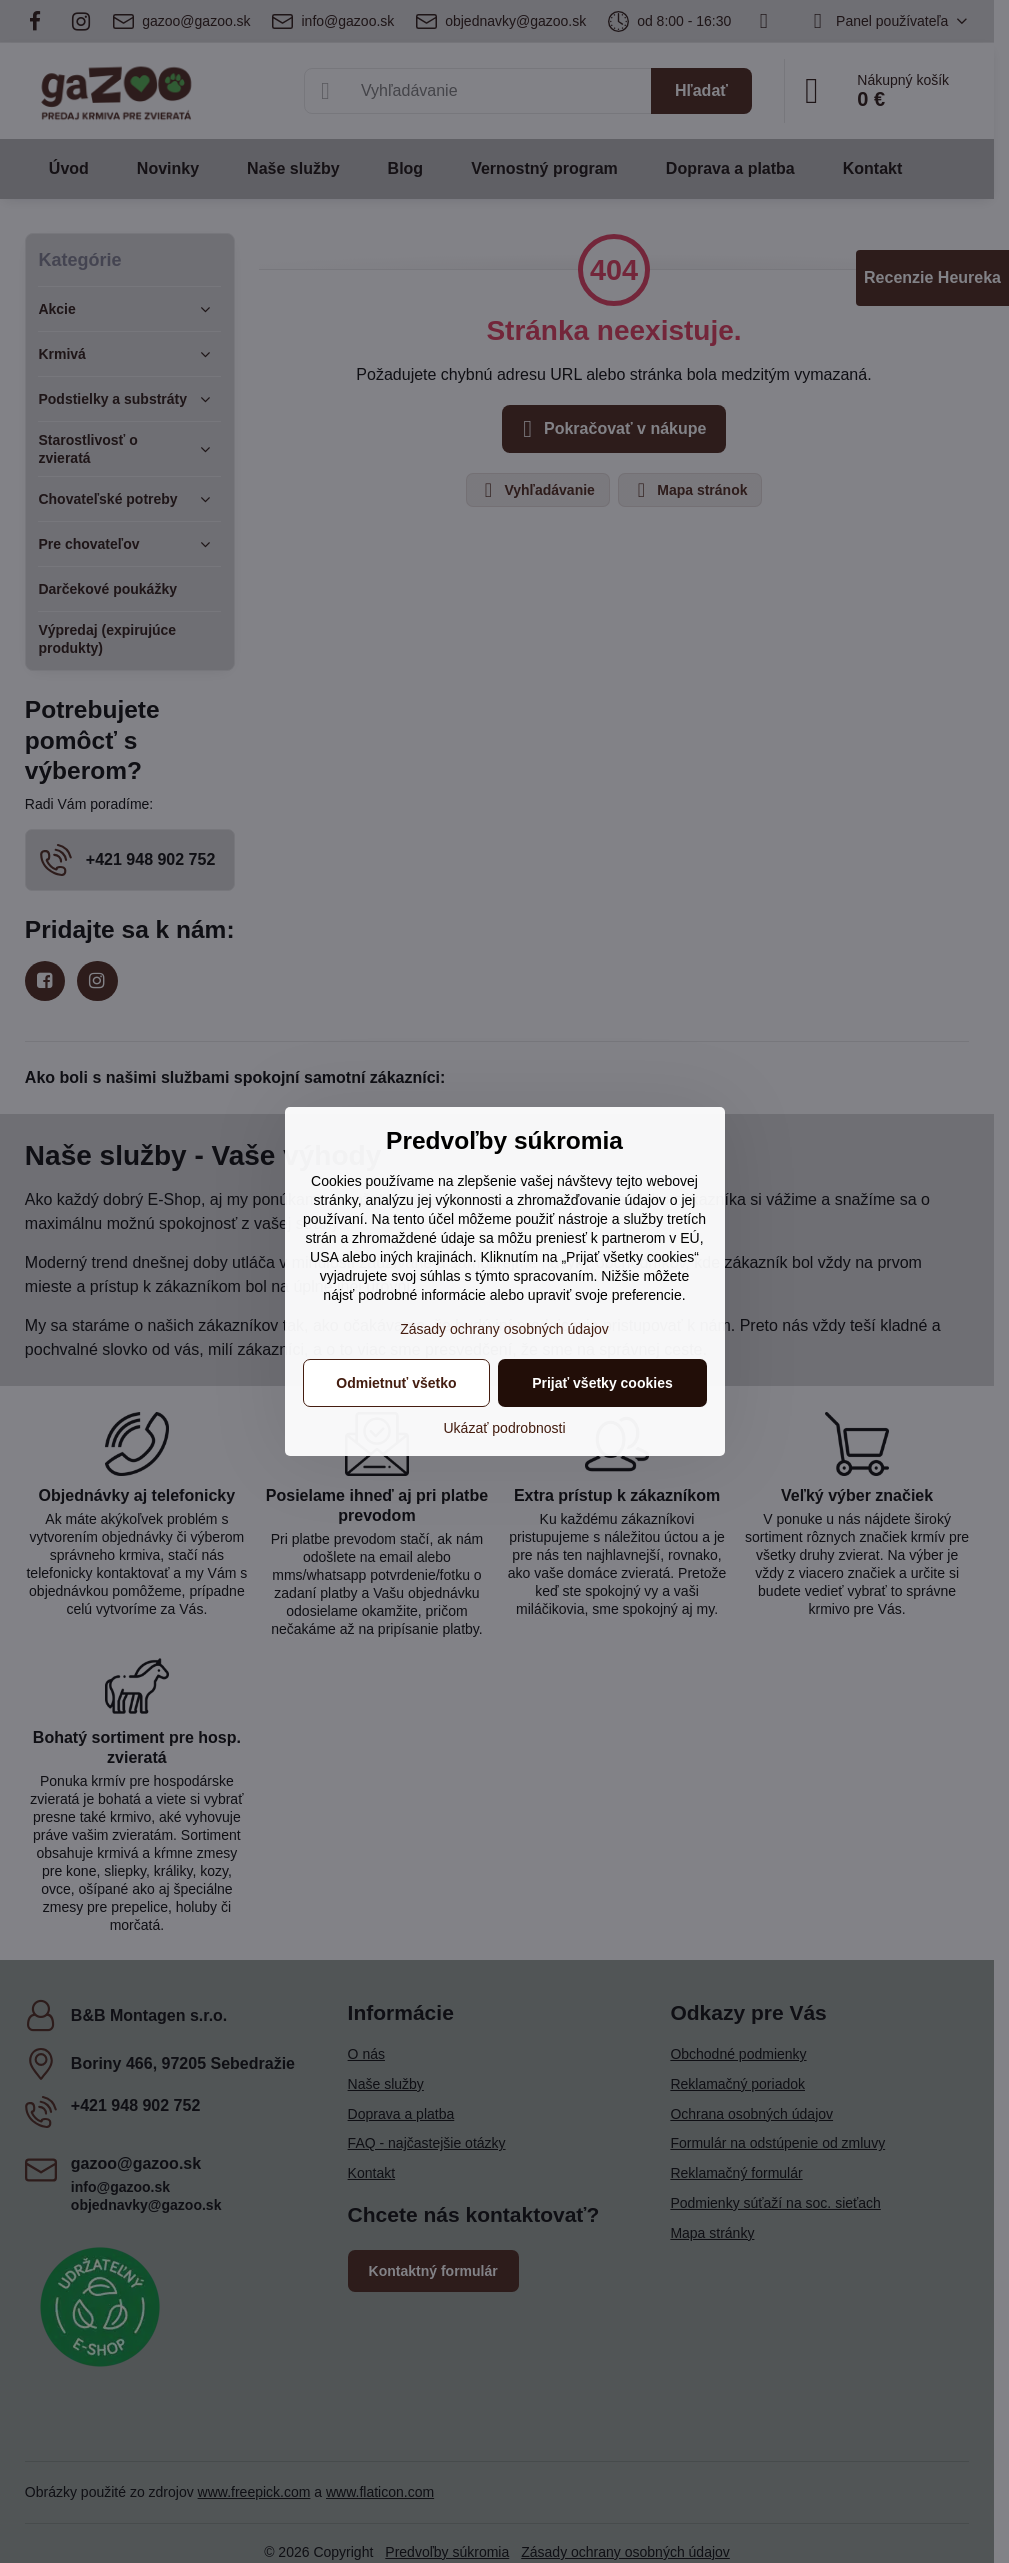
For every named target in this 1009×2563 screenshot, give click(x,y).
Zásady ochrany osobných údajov (504, 1329)
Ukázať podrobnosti (505, 1428)
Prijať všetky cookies (602, 1383)
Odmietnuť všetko (396, 1383)
